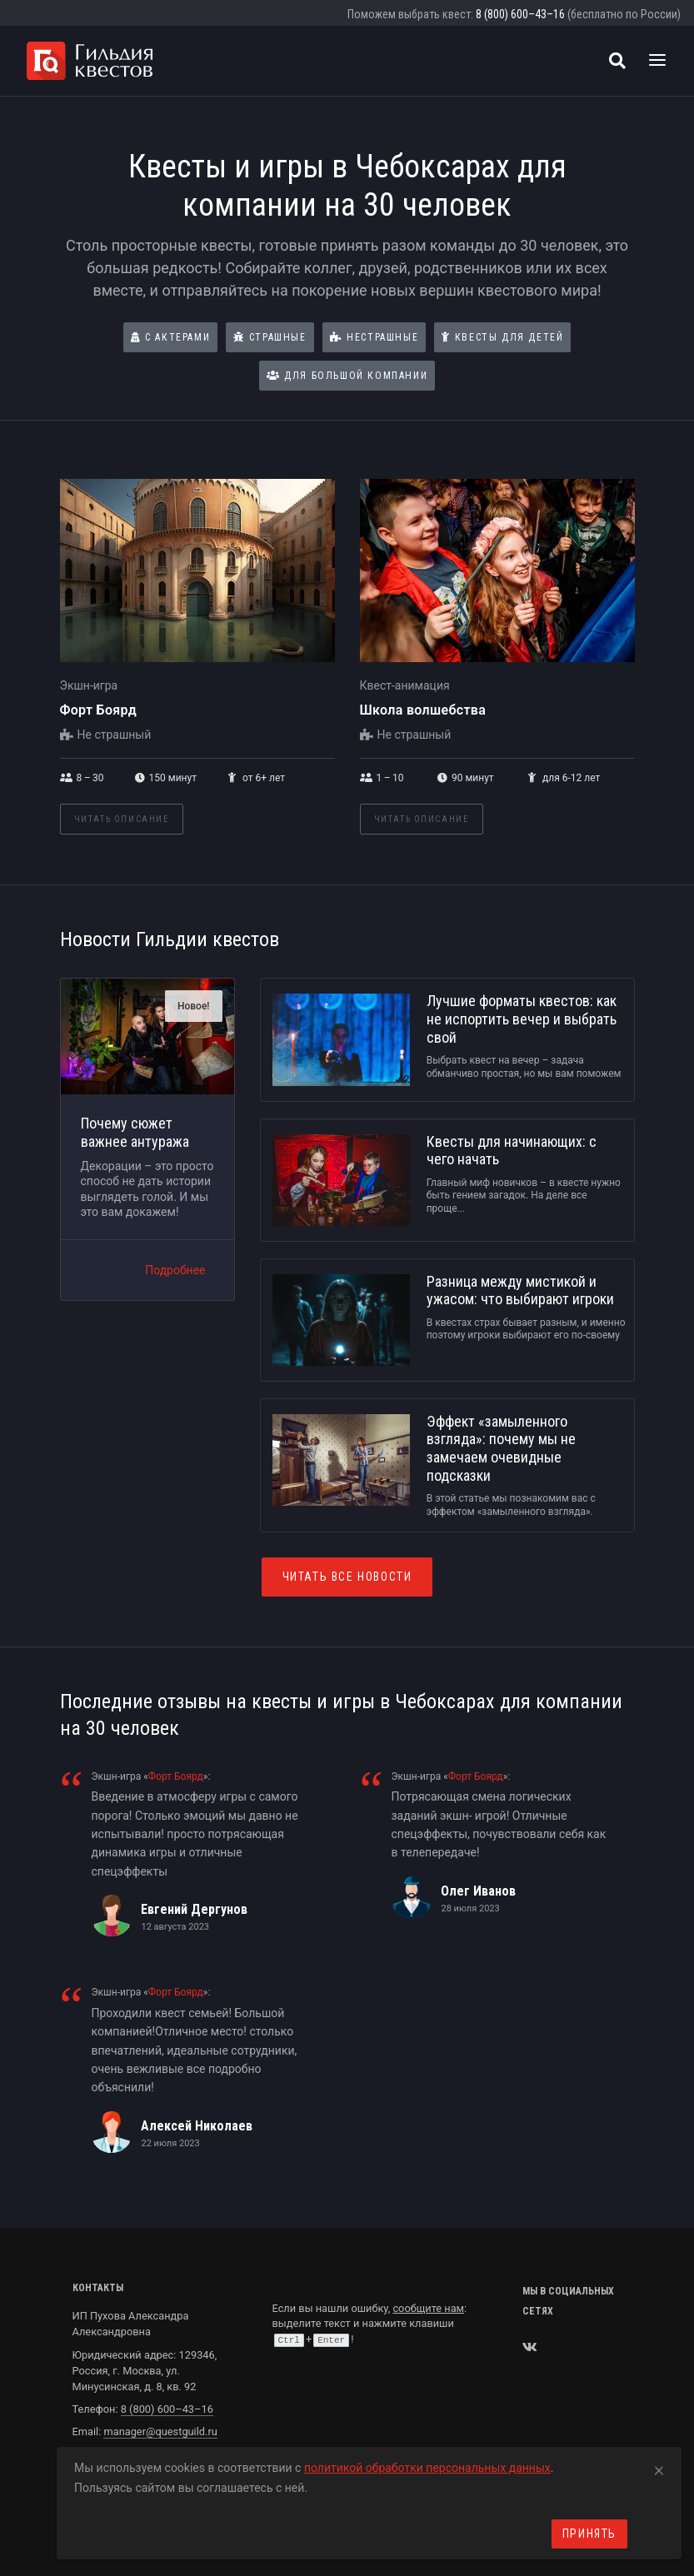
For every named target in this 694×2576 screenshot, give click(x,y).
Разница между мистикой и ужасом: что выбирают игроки (520, 1290)
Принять (589, 2533)
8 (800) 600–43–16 (520, 14)
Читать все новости (347, 1576)
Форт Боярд (98, 710)
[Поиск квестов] (617, 60)
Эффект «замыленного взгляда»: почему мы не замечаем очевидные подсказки (501, 1448)
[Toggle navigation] (657, 61)
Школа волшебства (423, 710)
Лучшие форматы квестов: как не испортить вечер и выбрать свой (522, 1018)
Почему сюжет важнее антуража (135, 1132)
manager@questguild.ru (160, 2431)
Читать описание (121, 819)
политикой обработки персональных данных (427, 2467)
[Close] (659, 2468)
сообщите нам (428, 2308)
